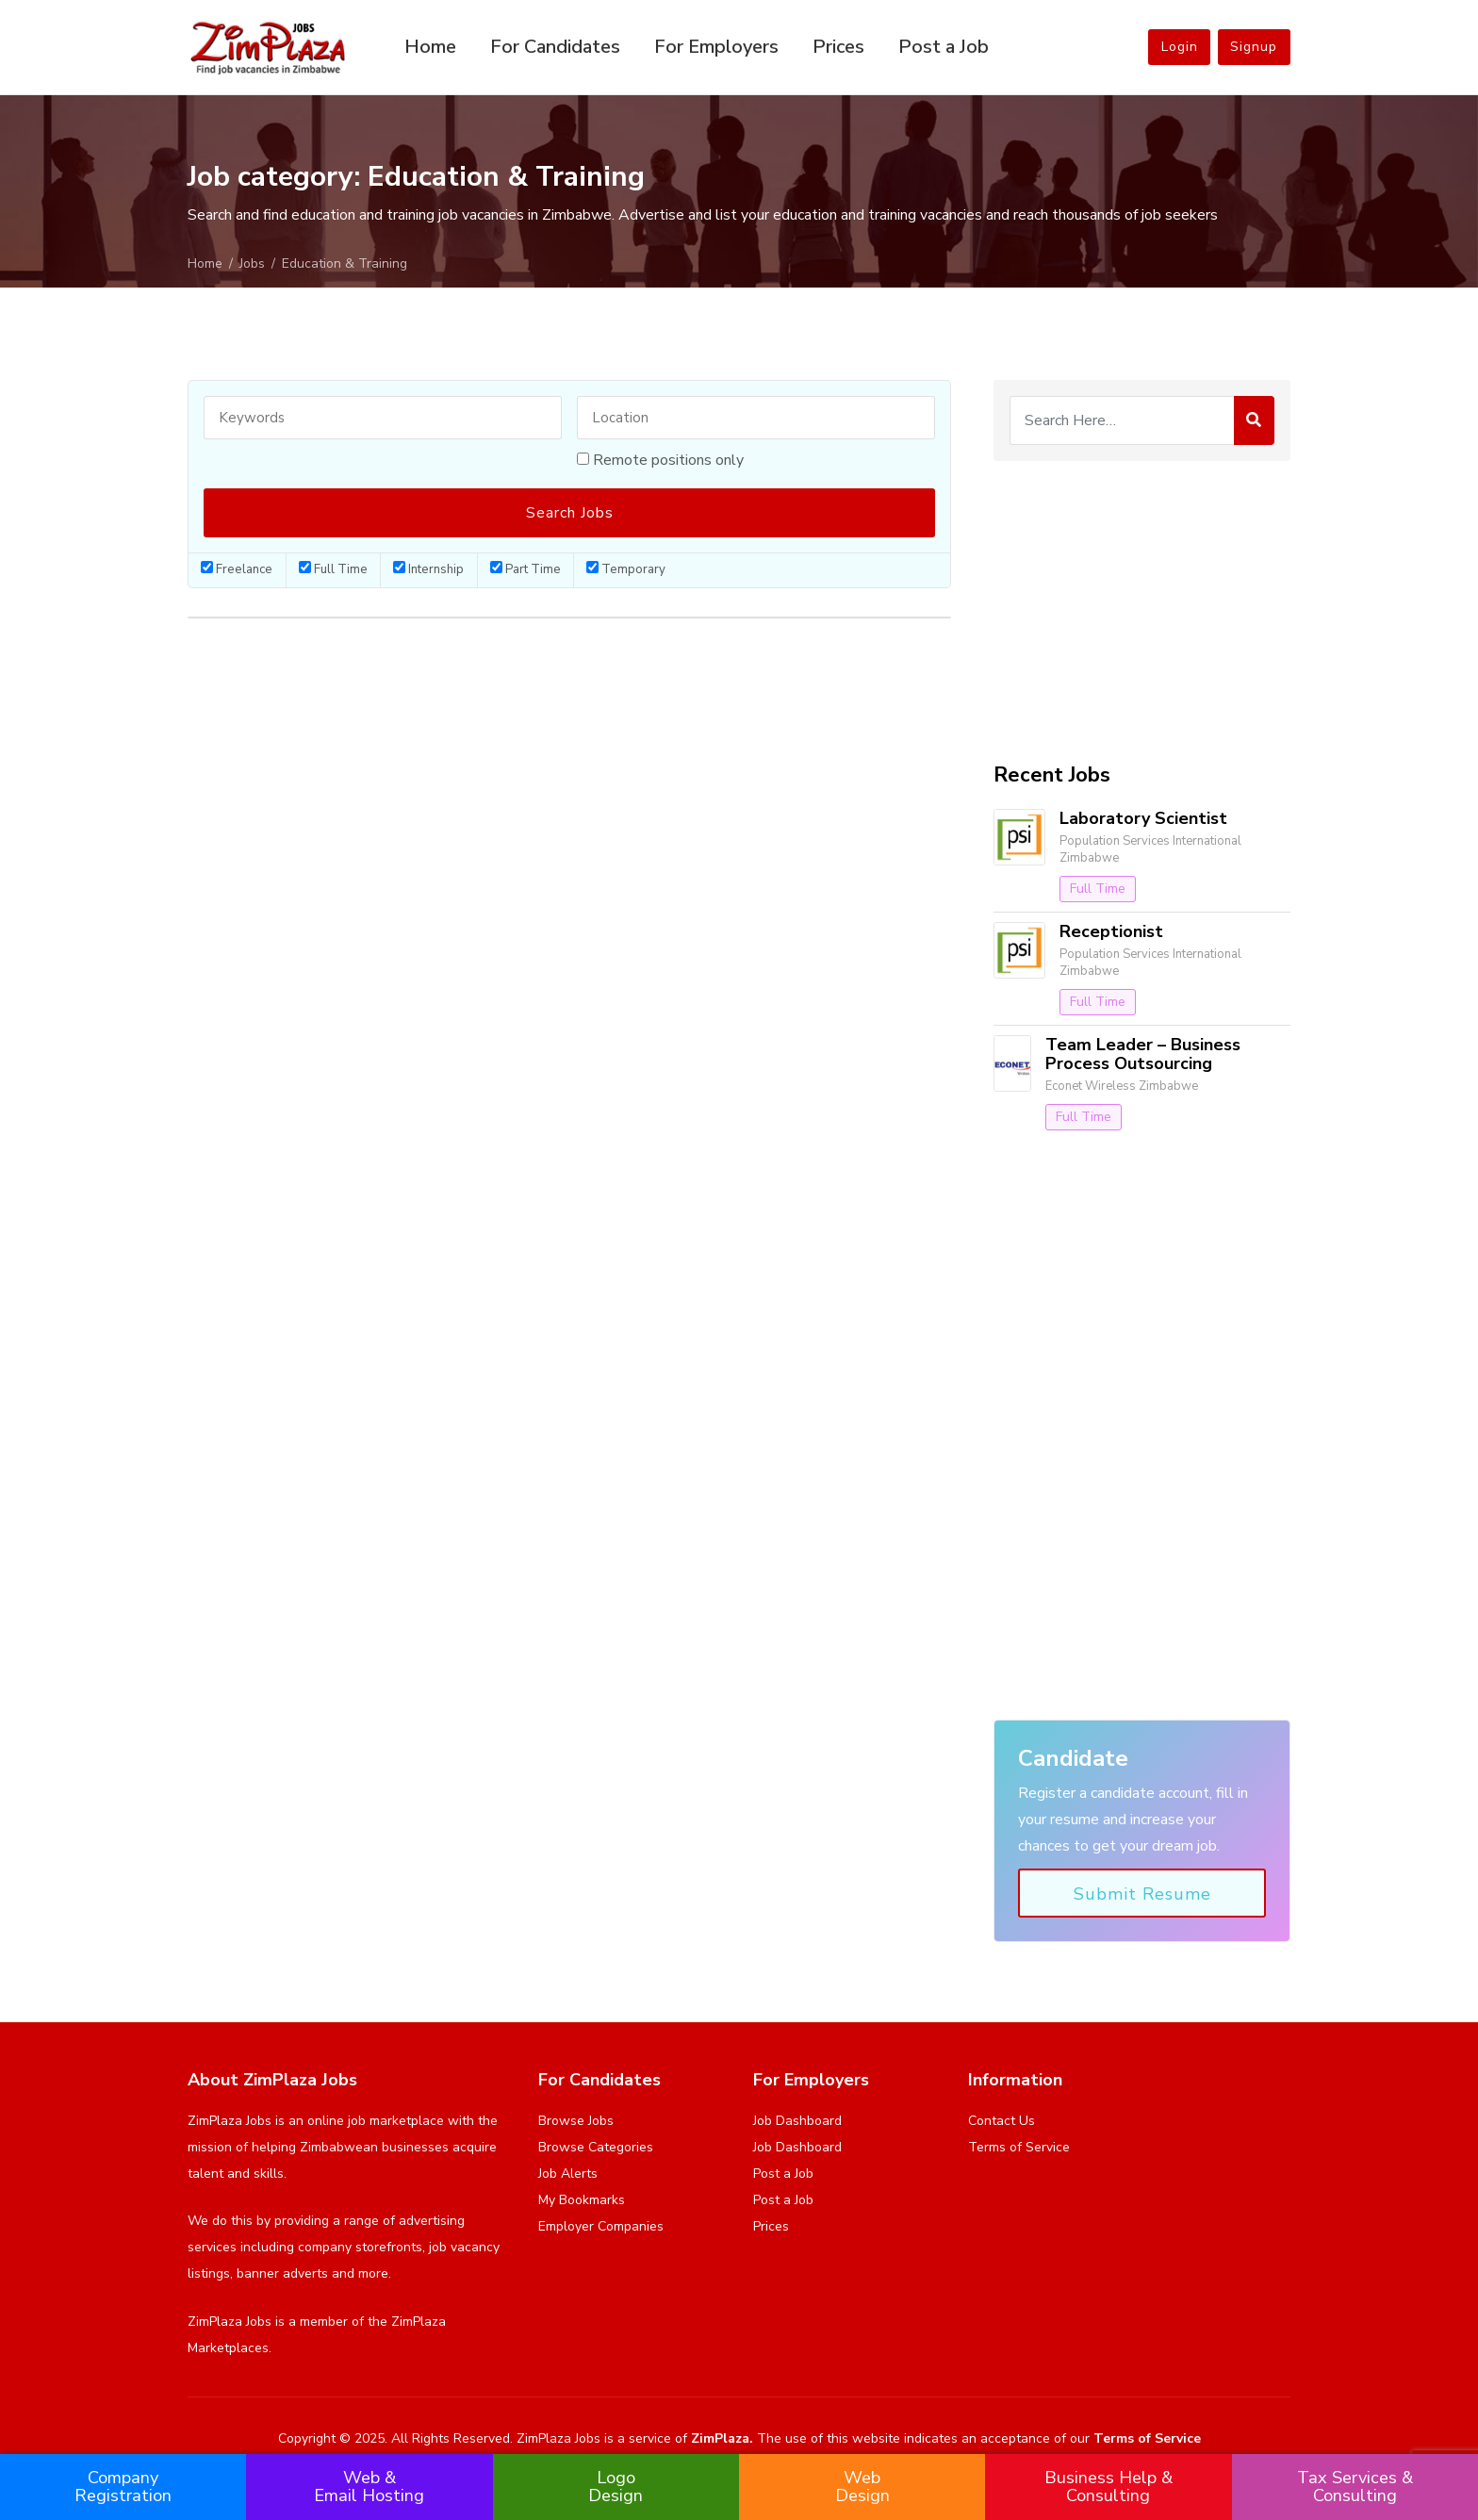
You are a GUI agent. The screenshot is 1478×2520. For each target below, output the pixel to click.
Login (1173, 47)
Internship (428, 569)
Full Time (333, 569)
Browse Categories (595, 2147)
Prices (838, 46)
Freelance (236, 569)
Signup (1252, 47)
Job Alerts (568, 2173)
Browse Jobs (576, 2121)
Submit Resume (1142, 1894)
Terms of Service (1019, 2147)
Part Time (525, 569)
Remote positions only (668, 460)
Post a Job (943, 46)
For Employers (716, 46)
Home (430, 46)
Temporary (625, 569)
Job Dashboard (797, 2121)
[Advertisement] (1142, 612)
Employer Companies (601, 2226)
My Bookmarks (581, 2200)
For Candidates (555, 46)
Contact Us (1001, 2121)
